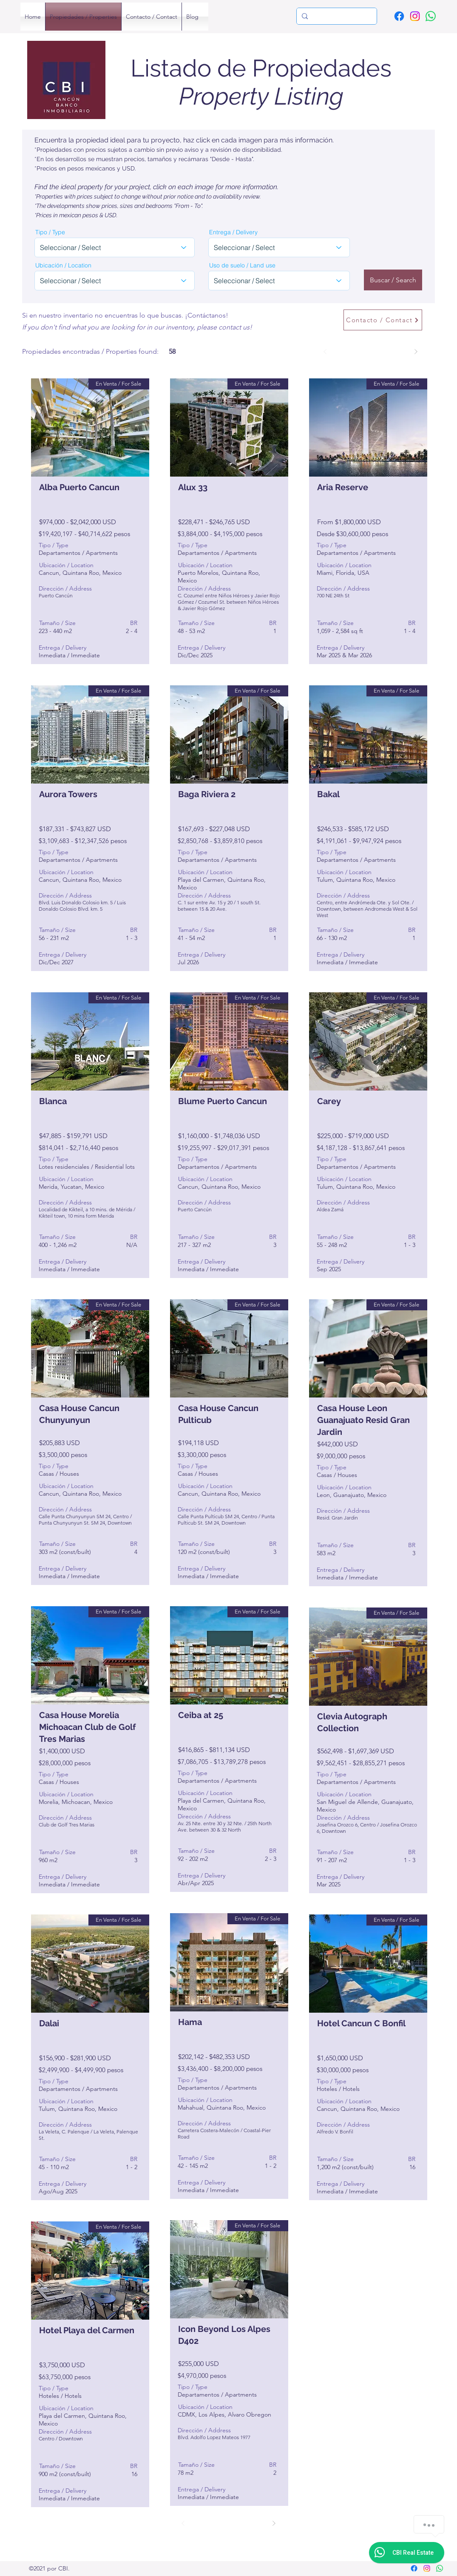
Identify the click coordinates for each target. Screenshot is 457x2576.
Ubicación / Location (63, 265)
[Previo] (325, 351)
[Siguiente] (415, 351)
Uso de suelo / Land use (242, 265)
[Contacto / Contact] (382, 320)
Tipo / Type (50, 232)
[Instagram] (415, 16)
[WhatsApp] (430, 16)
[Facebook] (399, 16)
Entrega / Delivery (233, 232)
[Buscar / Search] (393, 280)
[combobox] (114, 247)
